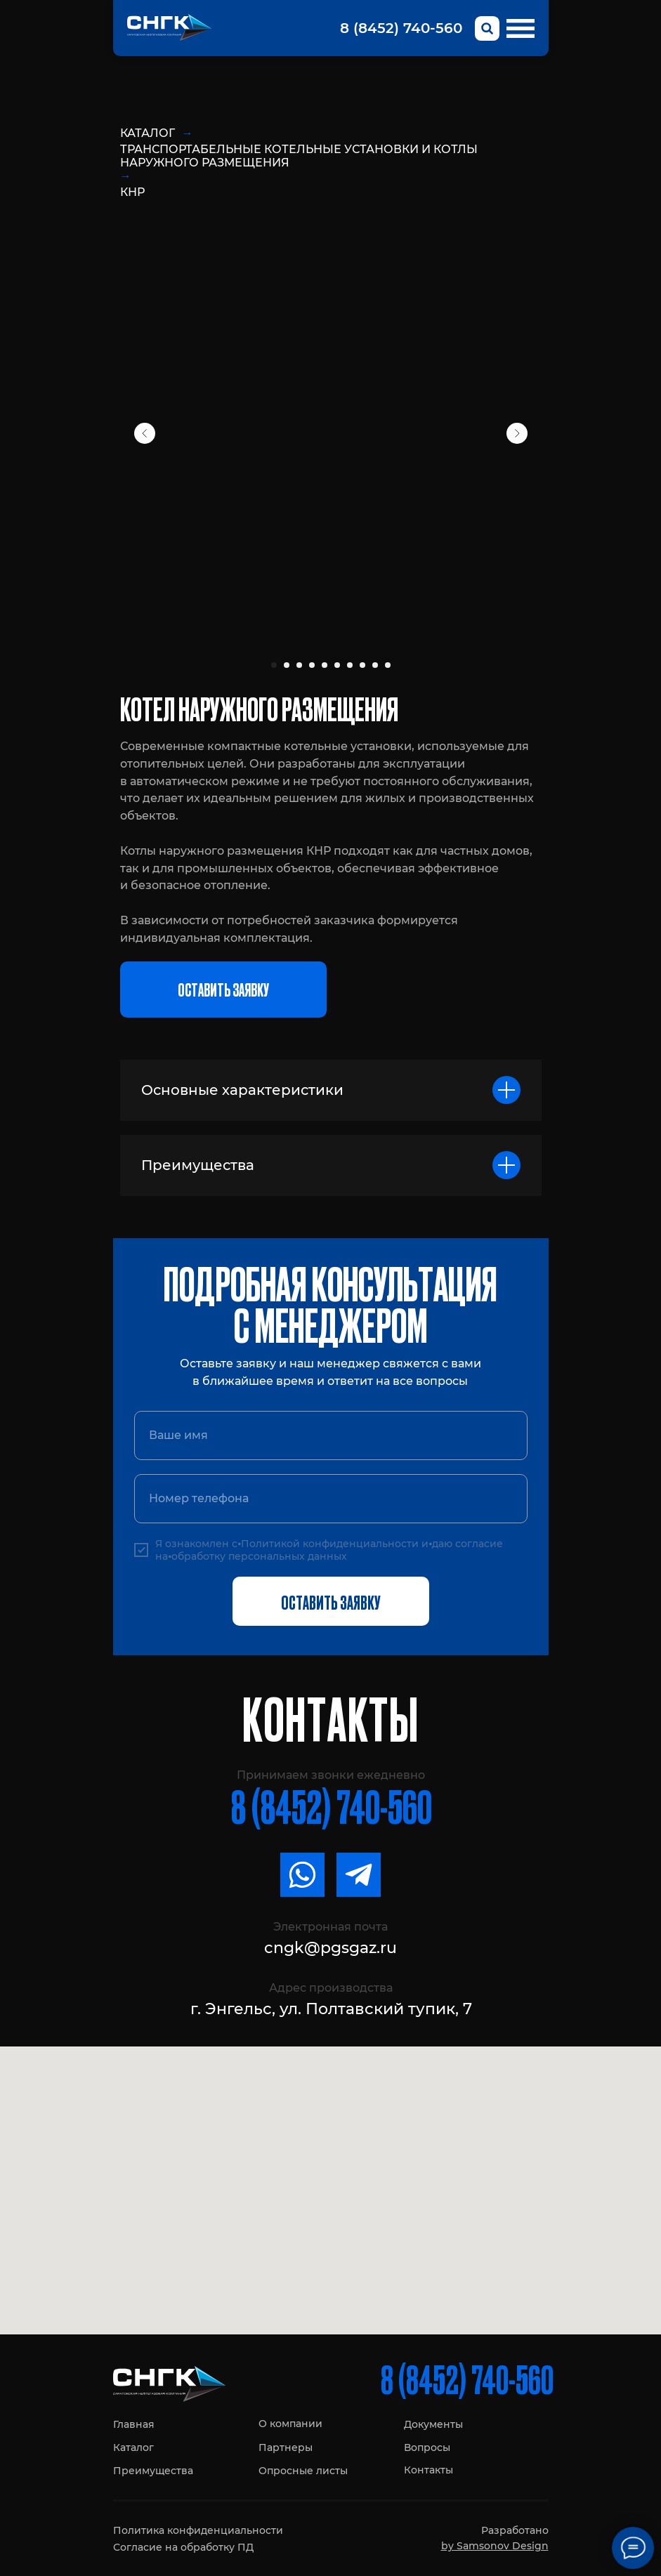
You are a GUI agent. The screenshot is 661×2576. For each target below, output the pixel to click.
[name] (331, 1435)
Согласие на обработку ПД (183, 2547)
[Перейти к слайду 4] (312, 665)
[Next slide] (517, 433)
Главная (134, 2424)
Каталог (147, 133)
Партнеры (285, 2447)
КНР (132, 192)
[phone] (331, 1498)
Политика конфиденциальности (198, 2530)
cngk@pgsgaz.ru (330, 1947)
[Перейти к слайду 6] (337, 665)
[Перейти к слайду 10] (388, 665)
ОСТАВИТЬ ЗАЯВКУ (330, 1601)
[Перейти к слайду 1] (274, 665)
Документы (433, 2424)
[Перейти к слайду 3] (299, 665)
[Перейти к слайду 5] (324, 665)
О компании (290, 2423)
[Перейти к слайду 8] (362, 665)
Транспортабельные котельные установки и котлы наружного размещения (299, 156)
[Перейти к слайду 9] (375, 665)
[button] (223, 989)
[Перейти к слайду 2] (286, 665)
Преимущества (153, 2470)
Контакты (428, 2470)
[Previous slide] (144, 433)
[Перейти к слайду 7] (350, 665)
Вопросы (427, 2447)
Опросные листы (303, 2470)
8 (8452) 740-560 (401, 28)
